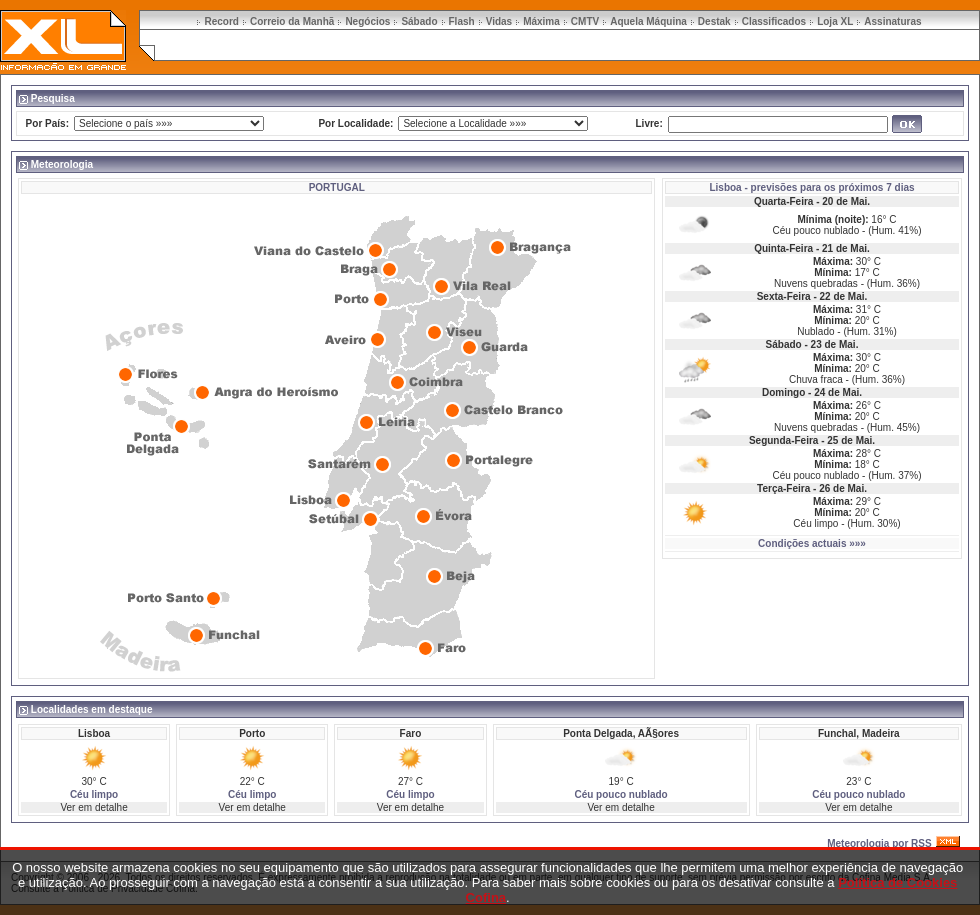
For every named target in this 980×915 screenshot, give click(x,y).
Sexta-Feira (784, 296)
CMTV (585, 21)
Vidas (499, 21)
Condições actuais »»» (812, 543)
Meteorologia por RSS (879, 843)
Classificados (774, 21)
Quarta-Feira (783, 201)
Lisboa (725, 187)
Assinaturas (892, 21)
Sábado (419, 21)
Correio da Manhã (292, 21)
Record (221, 21)
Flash (462, 21)
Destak (714, 21)
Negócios (367, 21)
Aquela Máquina (648, 21)
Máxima (541, 21)
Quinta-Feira (783, 248)
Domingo (783, 392)
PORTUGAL (337, 187)
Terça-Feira (783, 488)
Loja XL (835, 21)
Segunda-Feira (783, 440)
